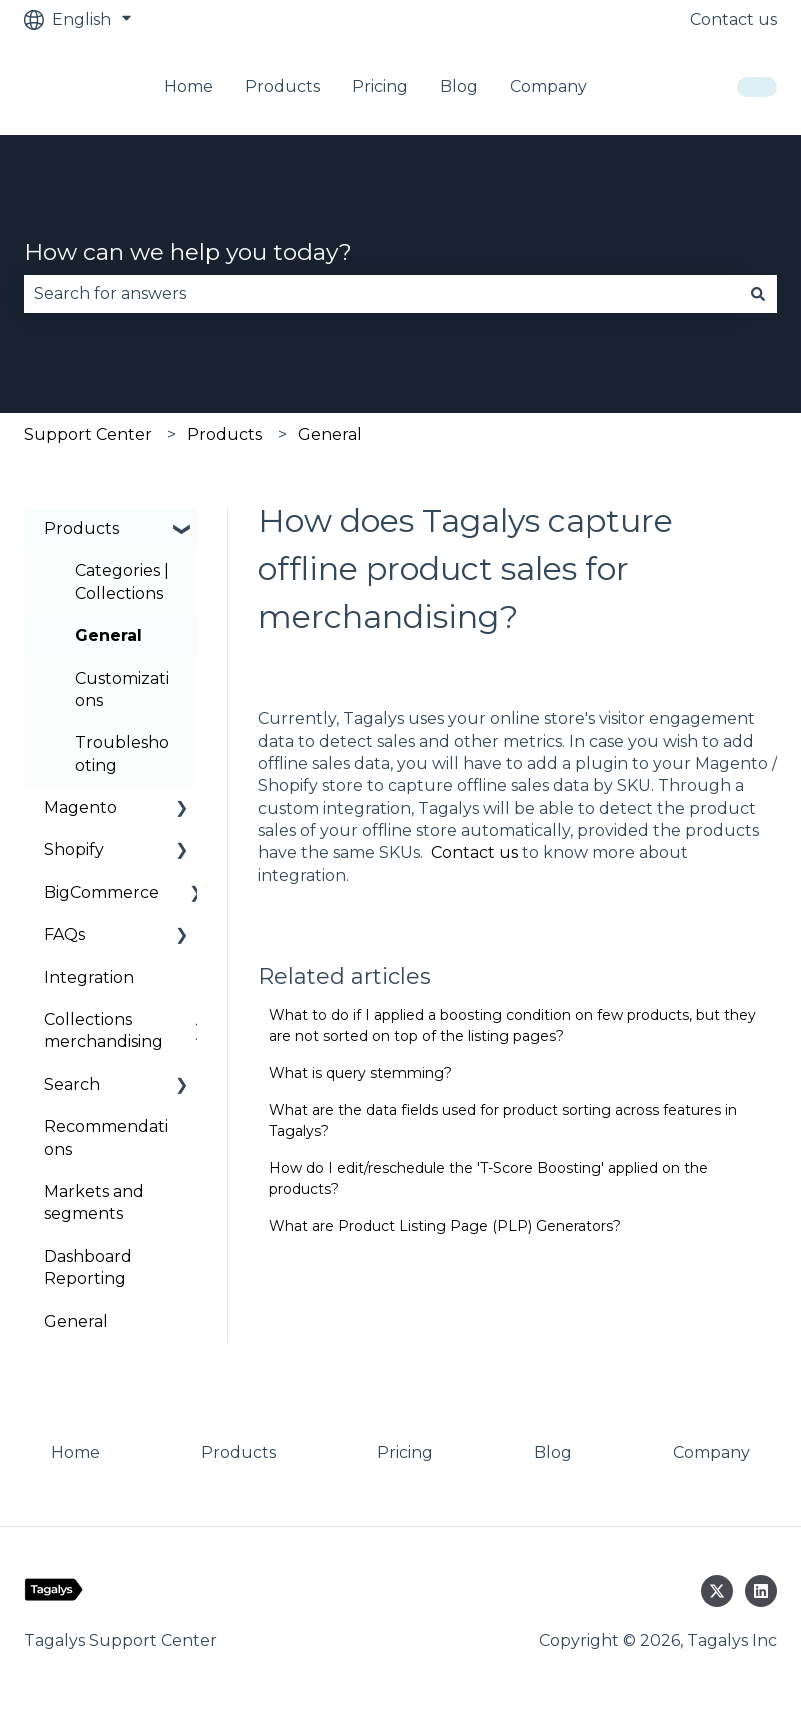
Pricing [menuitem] (405, 1452)
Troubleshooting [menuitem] (122, 753)
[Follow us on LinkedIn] (761, 1591)
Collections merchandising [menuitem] (103, 1030)
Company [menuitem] (711, 1452)
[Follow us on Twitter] (717, 1591)
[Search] (758, 294)
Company (548, 86)
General (330, 434)
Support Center (88, 434)
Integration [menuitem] (89, 977)
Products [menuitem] (81, 528)
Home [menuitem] (75, 1452)
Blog (459, 86)
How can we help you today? (188, 252)
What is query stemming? (360, 1073)
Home (188, 86)
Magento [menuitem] (80, 807)
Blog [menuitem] (553, 1452)
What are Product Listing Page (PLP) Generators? (445, 1226)
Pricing (380, 86)
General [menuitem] (108, 635)
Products (282, 86)
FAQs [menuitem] (64, 934)
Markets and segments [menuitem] (94, 1202)
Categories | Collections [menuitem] (122, 581)
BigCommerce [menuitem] (101, 892)
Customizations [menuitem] (122, 689)
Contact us (733, 19)
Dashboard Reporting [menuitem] (88, 1267)
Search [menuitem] (72, 1084)
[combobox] (381, 294)
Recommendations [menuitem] (106, 1137)
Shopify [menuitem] (74, 849)
